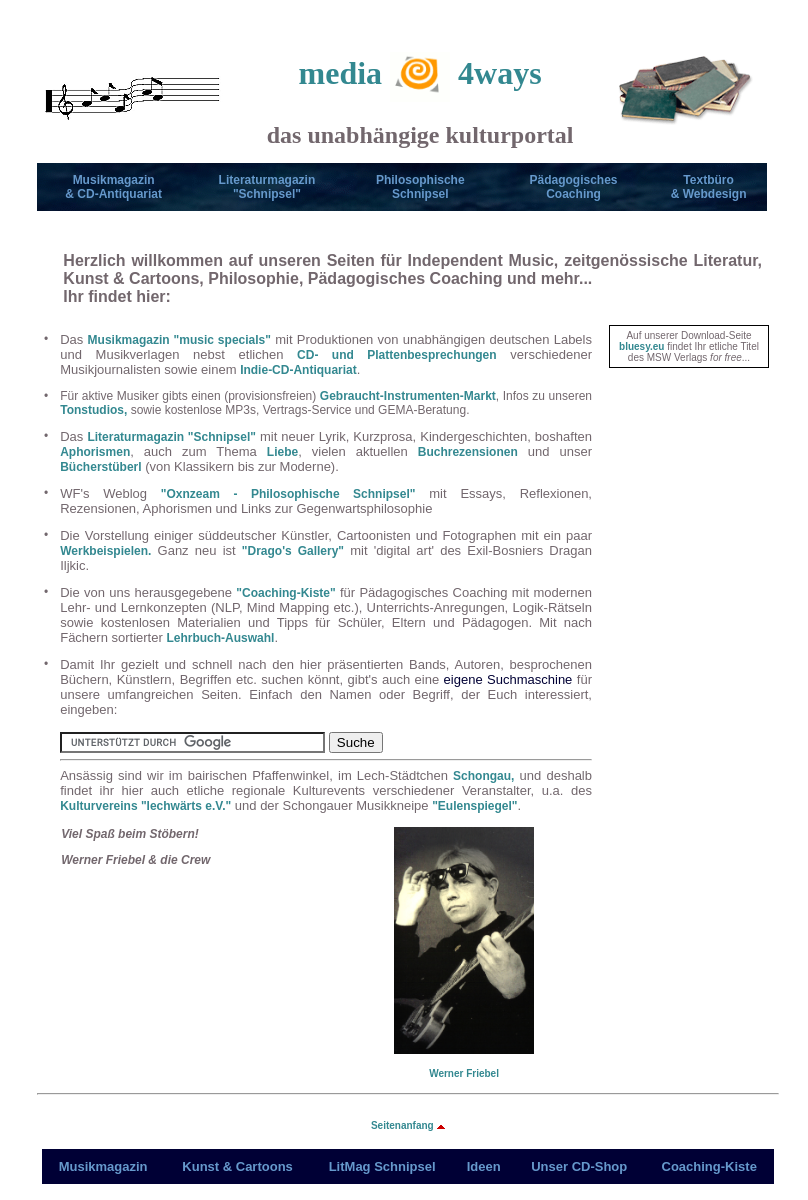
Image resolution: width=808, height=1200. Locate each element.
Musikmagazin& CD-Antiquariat (113, 187)
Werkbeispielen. (105, 551)
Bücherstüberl (100, 467)
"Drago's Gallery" (293, 551)
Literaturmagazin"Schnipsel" (267, 187)
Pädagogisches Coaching (574, 187)
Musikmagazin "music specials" (179, 340)
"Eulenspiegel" (474, 806)
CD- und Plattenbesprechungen (397, 355)
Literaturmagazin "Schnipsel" (171, 437)
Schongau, (483, 776)
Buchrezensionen (468, 452)
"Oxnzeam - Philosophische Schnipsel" (288, 494)
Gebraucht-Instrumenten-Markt (408, 396)
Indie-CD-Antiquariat (298, 370)
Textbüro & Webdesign (709, 187)
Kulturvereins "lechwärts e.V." (145, 806)
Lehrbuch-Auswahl (220, 638)
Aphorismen (95, 452)
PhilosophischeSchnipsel (420, 187)
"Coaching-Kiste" (285, 593)
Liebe (282, 452)
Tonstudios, (93, 410)
